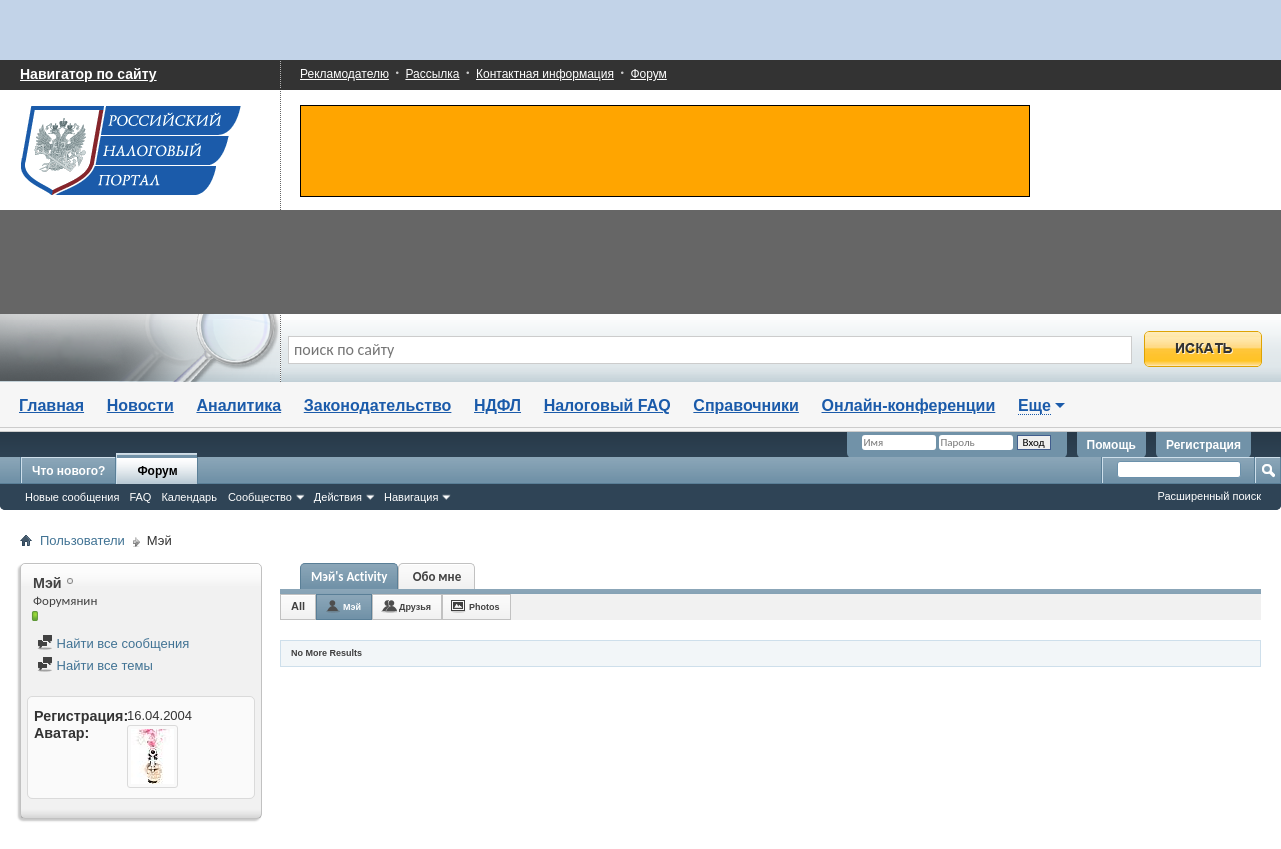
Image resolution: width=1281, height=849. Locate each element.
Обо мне (437, 576)
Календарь (189, 497)
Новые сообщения (72, 497)
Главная (51, 405)
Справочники (746, 405)
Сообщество (260, 497)
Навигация (411, 497)
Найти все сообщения (113, 643)
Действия (338, 497)
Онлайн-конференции (909, 405)
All (298, 606)
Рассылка (432, 74)
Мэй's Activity (349, 576)
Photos (484, 607)
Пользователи (82, 540)
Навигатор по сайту (88, 74)
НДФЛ (497, 405)
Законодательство (378, 405)
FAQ (140, 497)
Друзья (415, 607)
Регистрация (1203, 445)
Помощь (1111, 445)
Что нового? (68, 471)
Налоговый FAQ (607, 405)
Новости (140, 405)
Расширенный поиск (1209, 496)
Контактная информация (545, 74)
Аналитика (238, 405)
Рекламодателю (344, 74)
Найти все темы (95, 665)
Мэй (352, 607)
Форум (648, 74)
